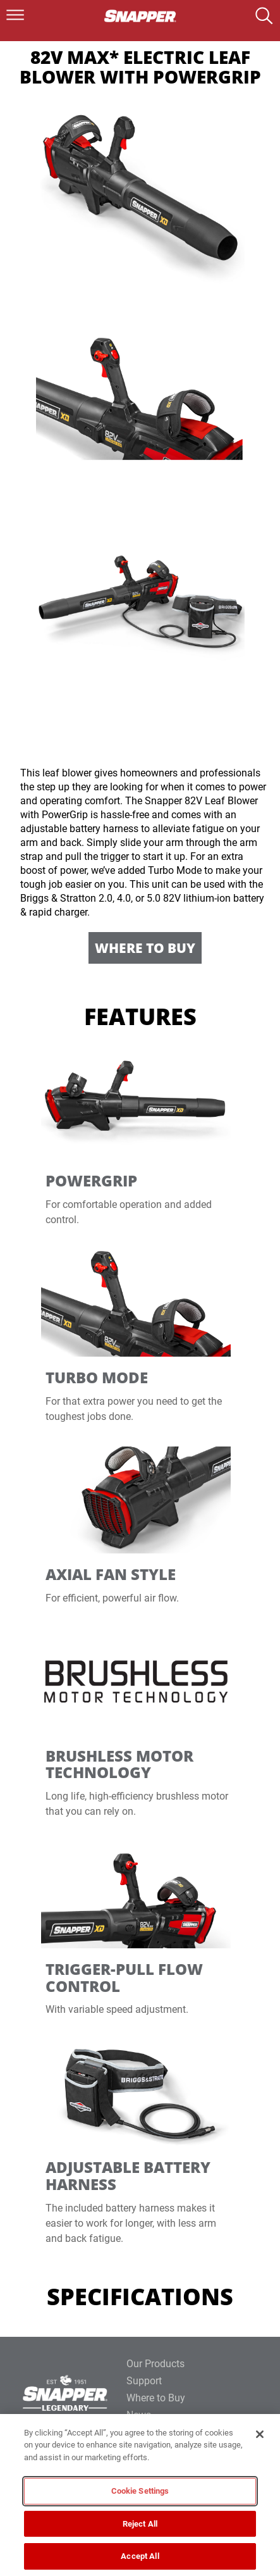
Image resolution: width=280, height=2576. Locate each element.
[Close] (260, 2434)
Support (144, 2381)
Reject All (140, 2524)
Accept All (140, 2556)
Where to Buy (145, 948)
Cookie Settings (140, 2491)
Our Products (155, 2364)
